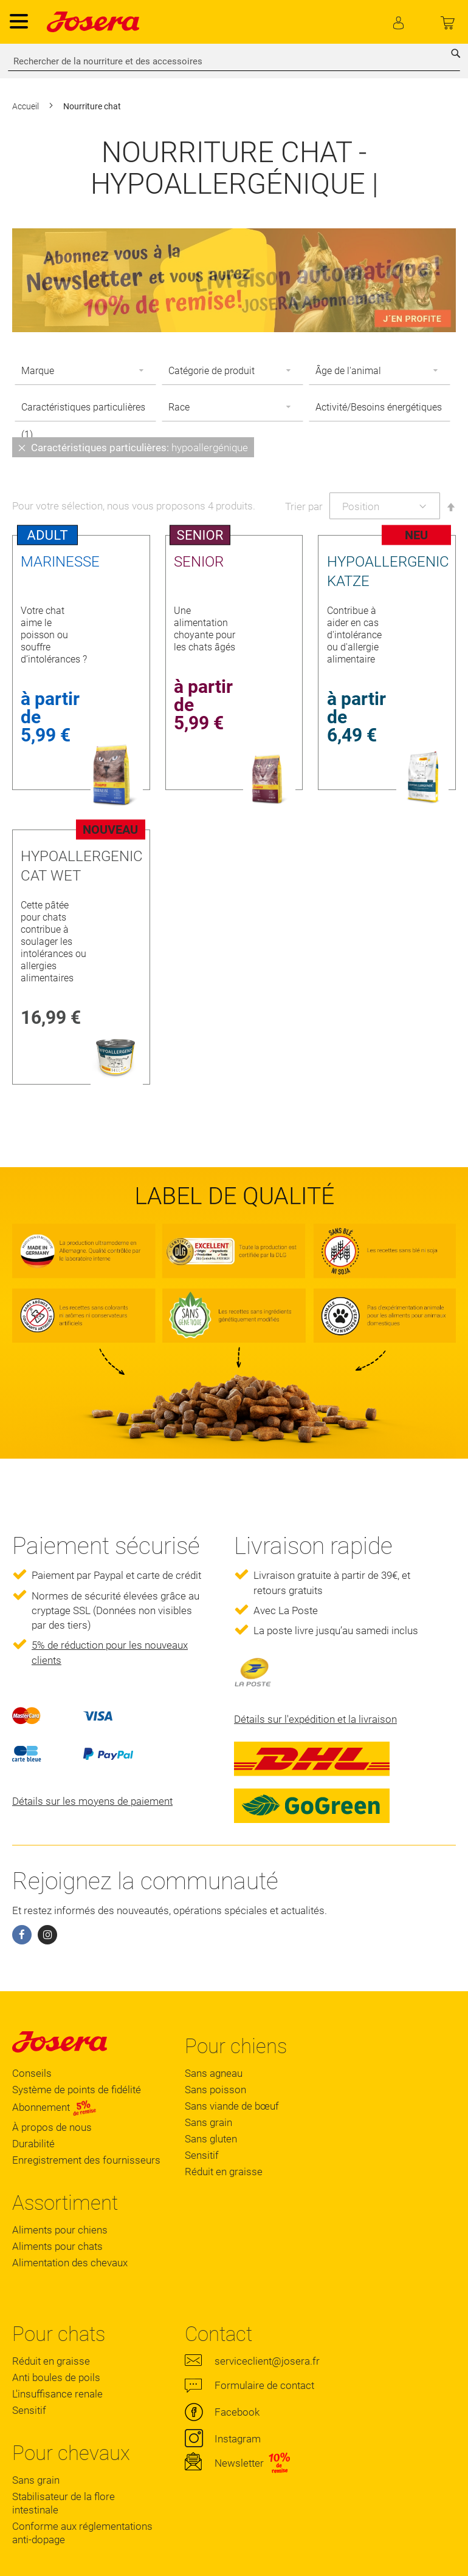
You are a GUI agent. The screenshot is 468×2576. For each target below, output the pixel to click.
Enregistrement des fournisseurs (86, 2160)
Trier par (304, 506)
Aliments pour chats (57, 2246)
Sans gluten (211, 2139)
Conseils (32, 2073)
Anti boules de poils (56, 2377)
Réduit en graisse (224, 2171)
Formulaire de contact (264, 2385)
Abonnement (54, 2107)
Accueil (26, 106)
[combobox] (234, 61)
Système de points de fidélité (76, 2090)
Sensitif (202, 2155)
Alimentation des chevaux (70, 2263)
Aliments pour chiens (60, 2230)
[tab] (234, 447)
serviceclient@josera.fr (267, 2361)
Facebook (237, 2412)
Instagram (238, 2439)
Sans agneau (214, 2073)
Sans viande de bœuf (232, 2106)
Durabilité (33, 2144)
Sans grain (208, 2122)
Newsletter (239, 2463)
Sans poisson (215, 2090)
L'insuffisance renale (57, 2394)
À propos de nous (52, 2127)
